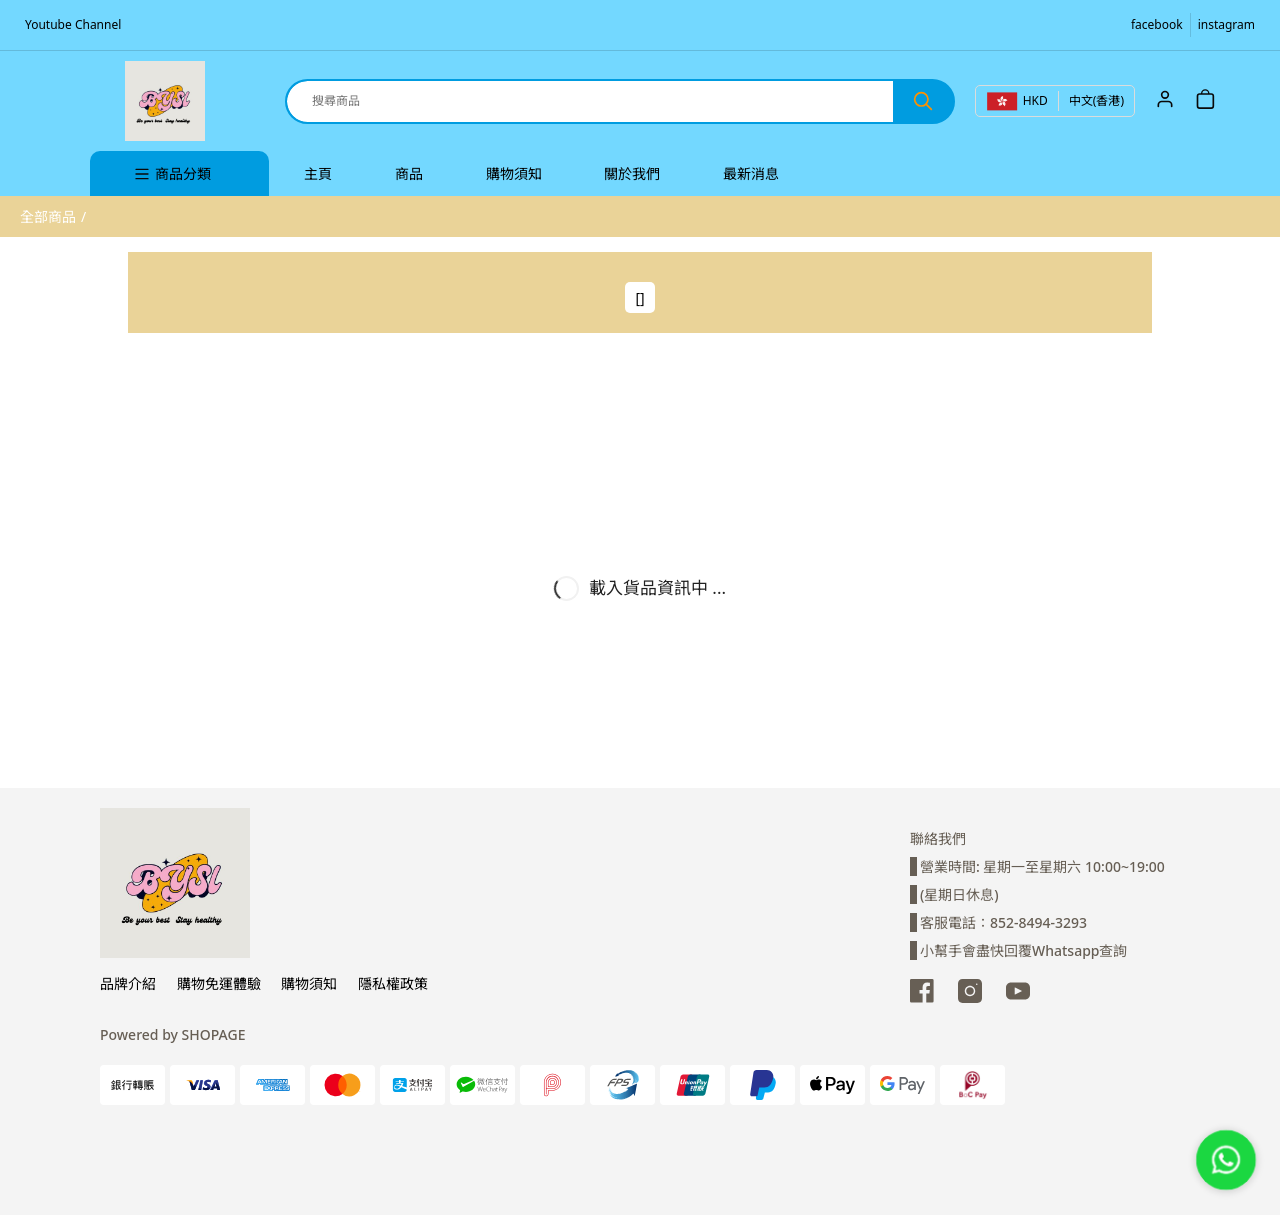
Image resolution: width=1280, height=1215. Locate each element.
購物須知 (309, 983)
